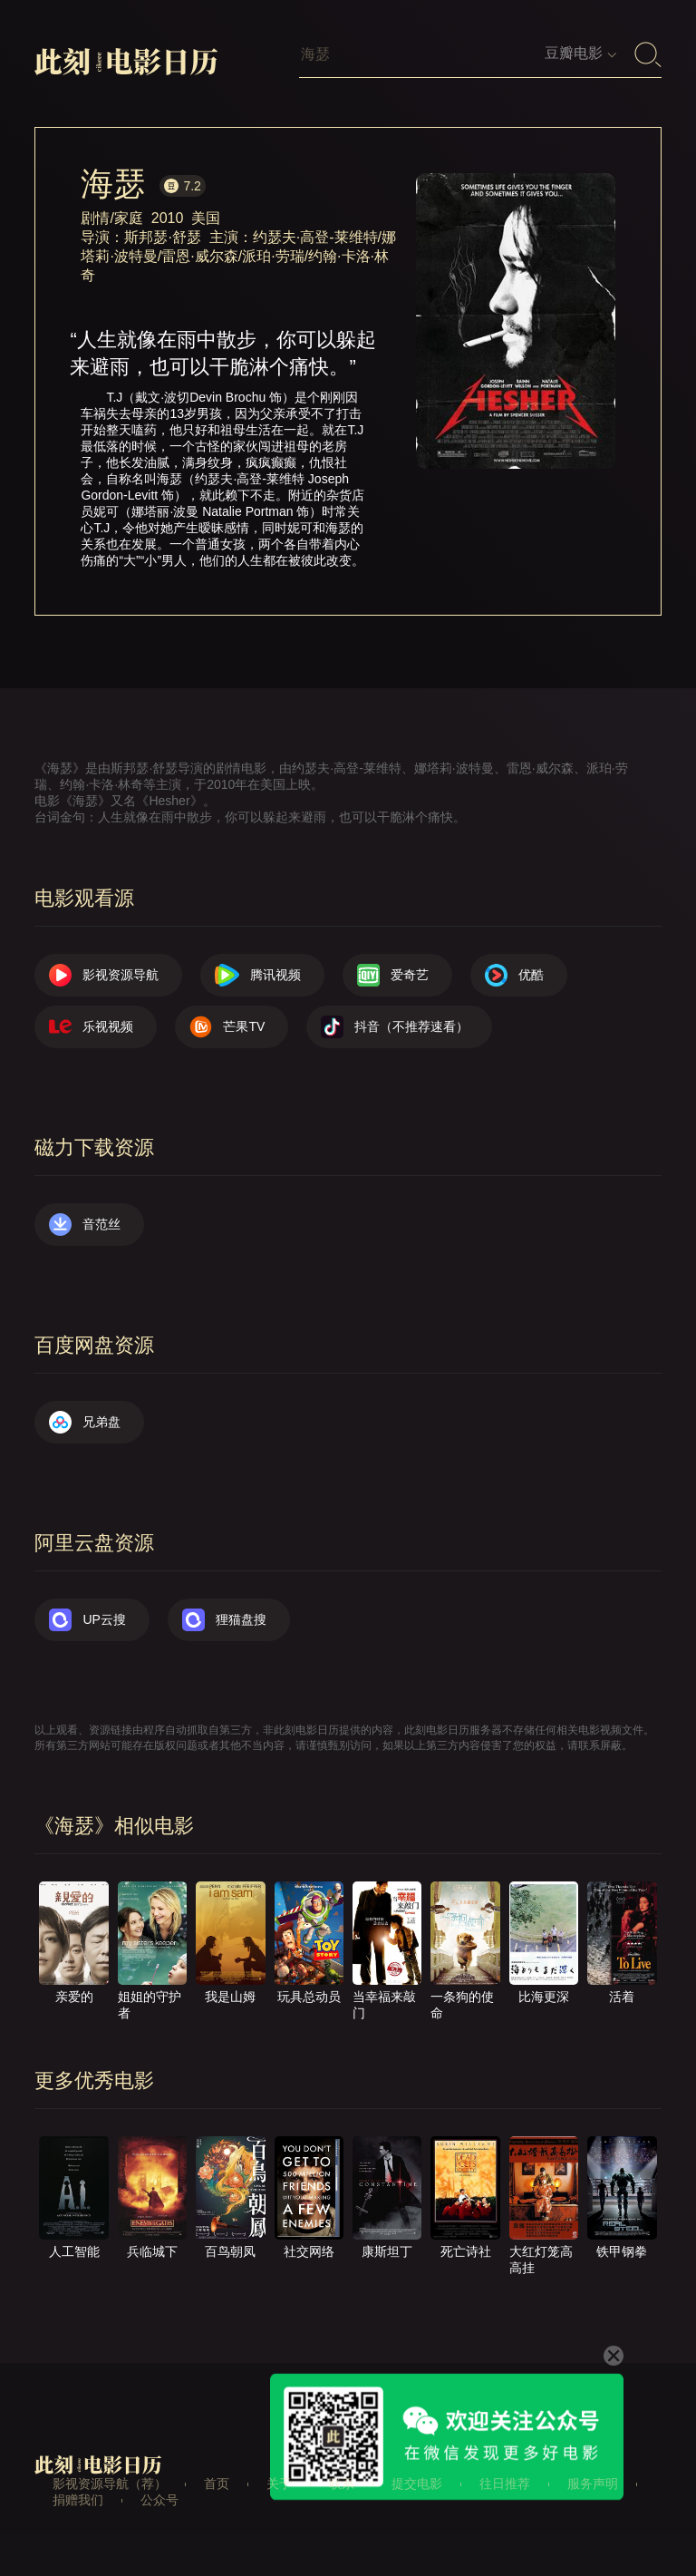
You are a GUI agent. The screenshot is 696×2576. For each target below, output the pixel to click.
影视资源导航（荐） (110, 2483)
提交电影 (417, 2483)
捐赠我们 (78, 2500)
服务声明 (592, 2483)
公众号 (159, 2500)
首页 (216, 2483)
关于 (279, 2483)
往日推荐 (504, 2483)
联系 (341, 2483)
